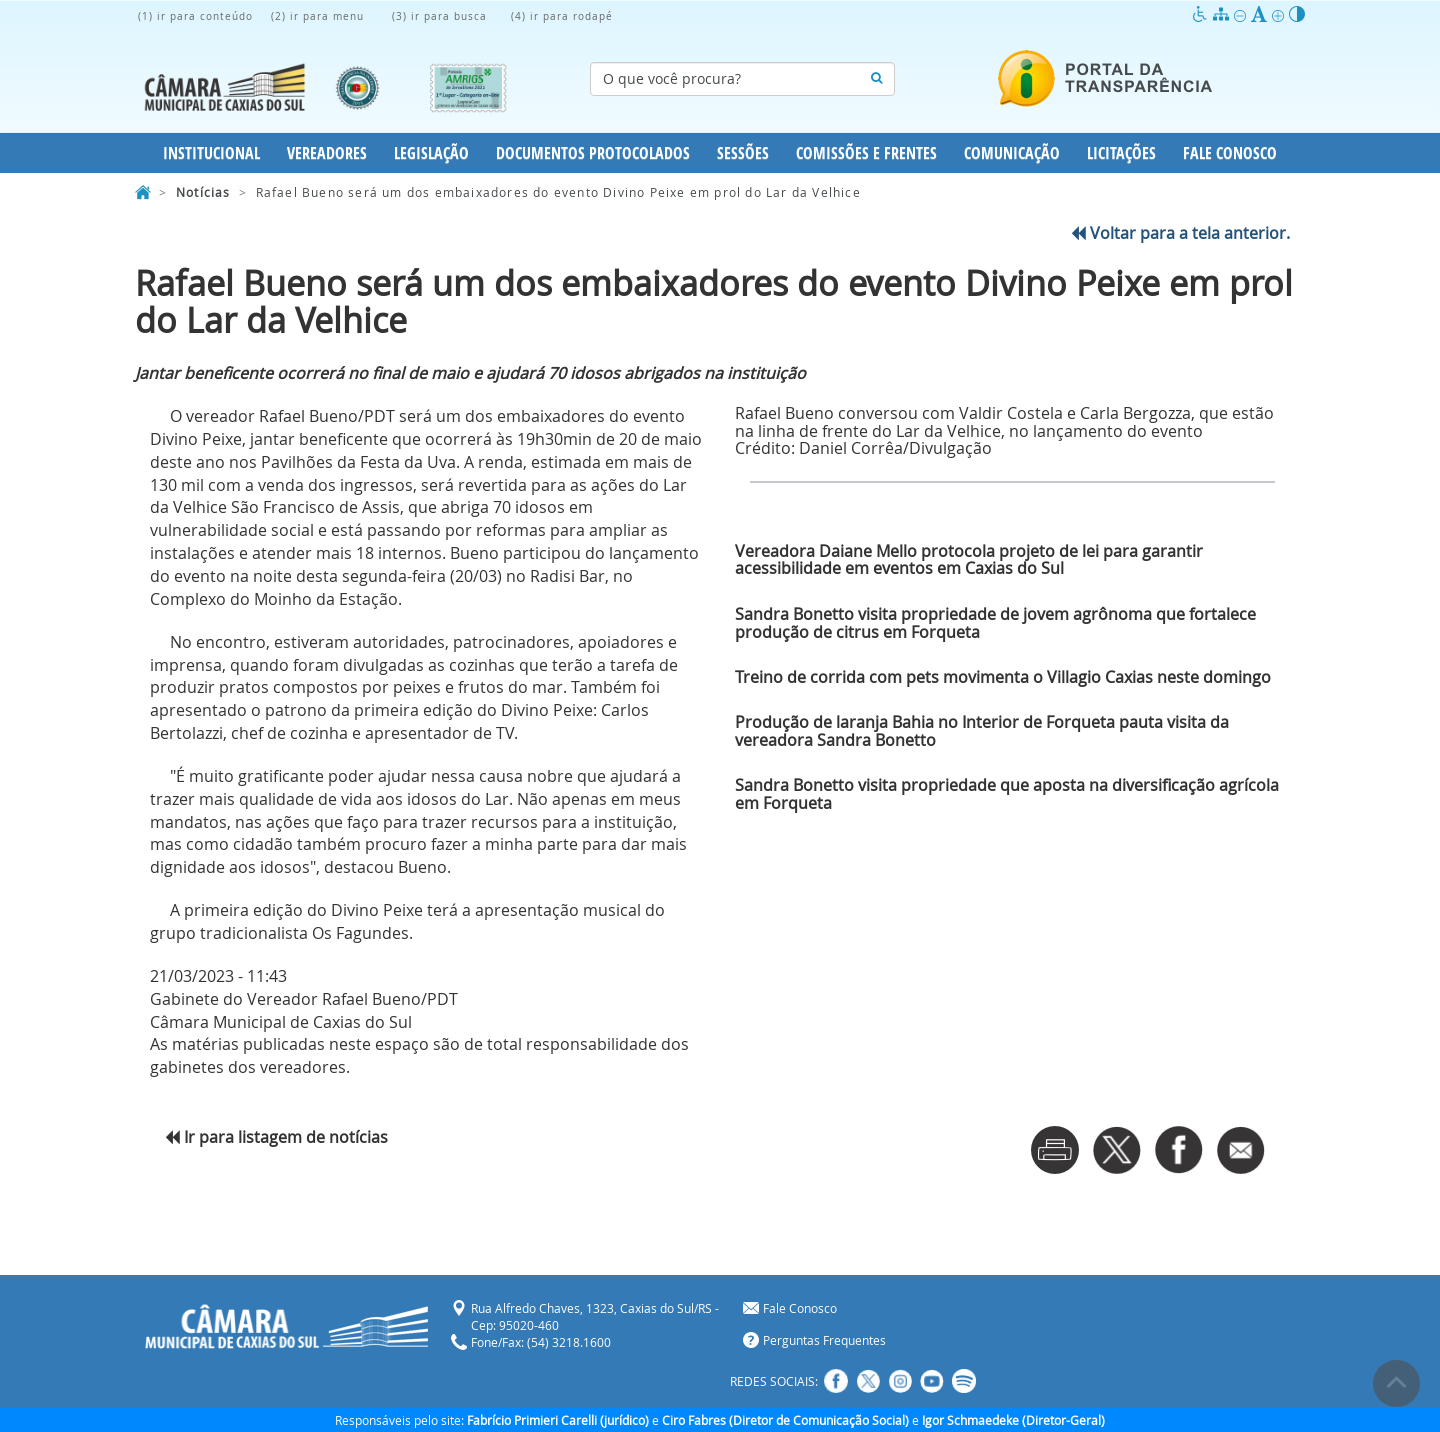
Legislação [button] (431, 153)
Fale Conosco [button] (1230, 153)
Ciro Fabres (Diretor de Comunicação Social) (785, 1420)
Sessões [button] (743, 153)
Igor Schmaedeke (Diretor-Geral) (1013, 1420)
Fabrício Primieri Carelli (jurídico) (558, 1420)
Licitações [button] (1121, 153)
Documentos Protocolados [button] (593, 153)
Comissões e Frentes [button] (866, 153)
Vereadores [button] (327, 153)
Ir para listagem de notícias (276, 1137)
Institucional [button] (211, 153)
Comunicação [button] (1012, 153)
